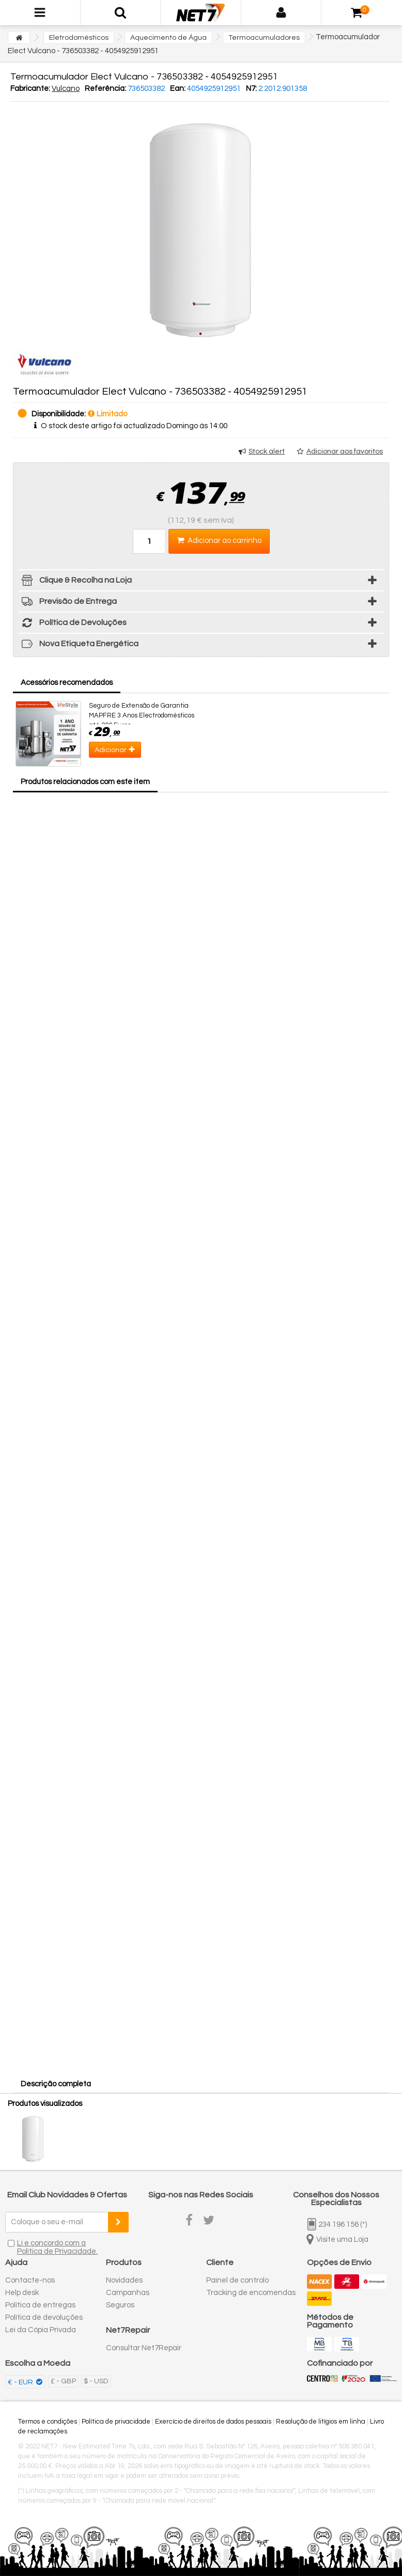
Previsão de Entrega (68, 603)
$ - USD (96, 2381)
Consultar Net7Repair (143, 2348)
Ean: (177, 88)
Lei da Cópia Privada (40, 2330)
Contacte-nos (30, 2280)
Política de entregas (40, 2305)
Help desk (22, 2293)
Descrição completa (56, 2084)
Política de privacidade (116, 2421)
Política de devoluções (44, 2317)
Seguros (120, 2305)
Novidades (124, 2280)
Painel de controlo (237, 2280)
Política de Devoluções (73, 624)
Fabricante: (30, 88)
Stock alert (267, 451)
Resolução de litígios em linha (320, 2421)
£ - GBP (63, 2381)
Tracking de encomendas (251, 2293)
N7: (251, 88)
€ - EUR (21, 2382)
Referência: (105, 88)
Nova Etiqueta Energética (78, 645)
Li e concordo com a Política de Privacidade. (57, 2247)
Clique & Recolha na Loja (75, 581)
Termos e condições (47, 2421)
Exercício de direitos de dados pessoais (213, 2421)
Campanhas (127, 2293)
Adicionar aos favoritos (344, 451)
